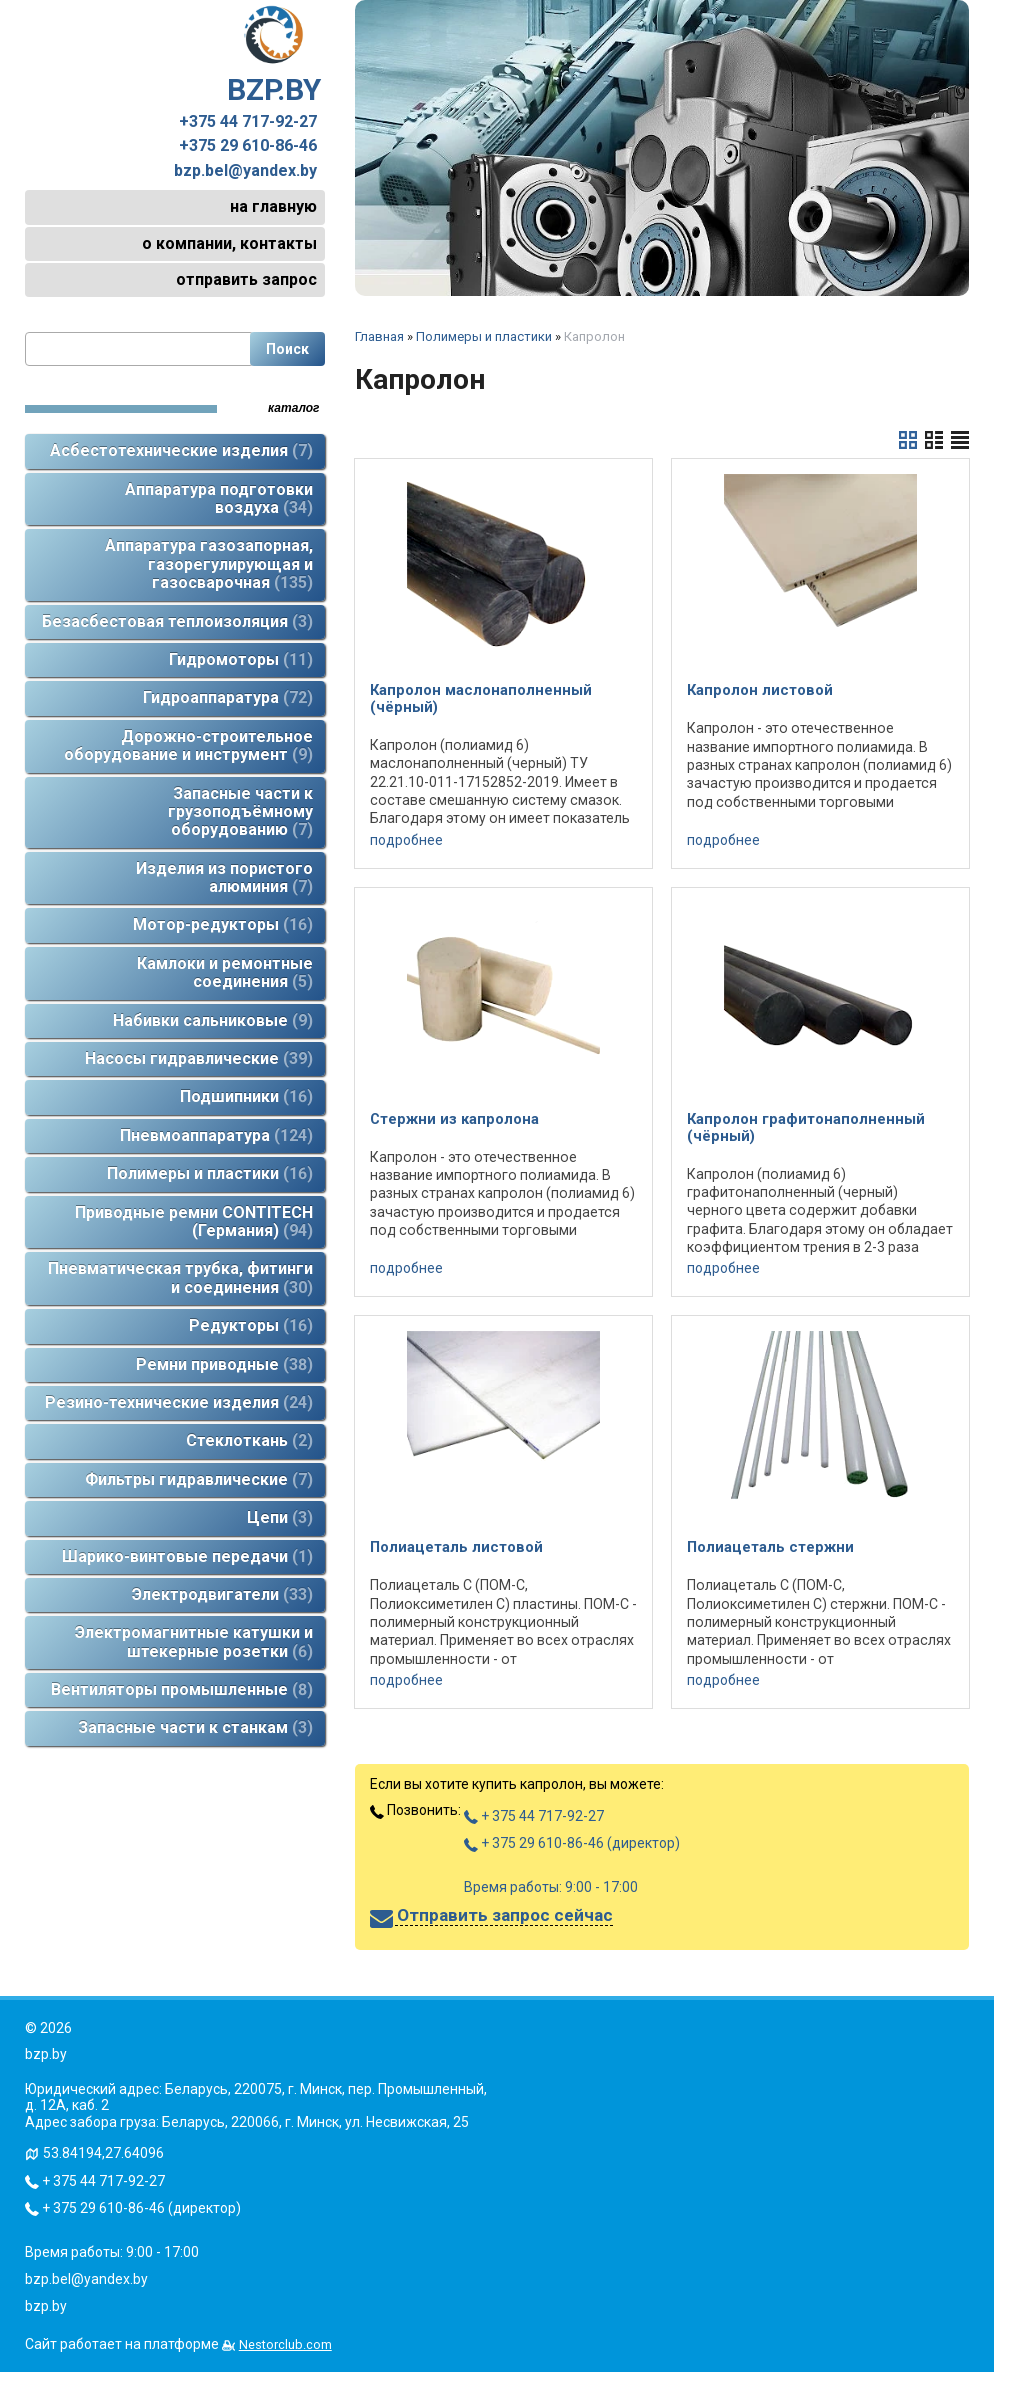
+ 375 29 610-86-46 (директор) (572, 1843)
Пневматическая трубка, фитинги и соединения (180, 1277)
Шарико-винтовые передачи (187, 1556)
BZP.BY (274, 56)
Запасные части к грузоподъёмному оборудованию (240, 812)
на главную (273, 206)
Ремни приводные (224, 1364)
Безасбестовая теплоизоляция (177, 621)
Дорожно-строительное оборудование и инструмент (188, 745)
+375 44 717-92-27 (248, 122)
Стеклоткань (249, 1440)
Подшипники (246, 1096)
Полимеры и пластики (210, 1173)
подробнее (406, 840)
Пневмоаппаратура (216, 1135)
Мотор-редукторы (223, 924)
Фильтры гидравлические (199, 1479)
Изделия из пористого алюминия (224, 877)
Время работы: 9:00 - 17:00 (551, 1887)
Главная (379, 336)
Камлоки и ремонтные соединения (225, 972)
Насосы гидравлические (199, 1058)
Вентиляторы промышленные (182, 1689)
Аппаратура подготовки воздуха (219, 498)
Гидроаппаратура (228, 697)
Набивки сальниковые (213, 1020)
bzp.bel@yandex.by (245, 171)
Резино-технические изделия (179, 1402)
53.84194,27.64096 (103, 2153)
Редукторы (251, 1325)
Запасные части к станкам (195, 1727)
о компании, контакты (229, 243)
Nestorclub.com (285, 2344)
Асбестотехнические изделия (181, 450)
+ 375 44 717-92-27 (534, 1816)
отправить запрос (246, 279)
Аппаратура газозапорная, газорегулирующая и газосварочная (209, 564)
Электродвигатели (222, 1594)
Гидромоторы (241, 659)
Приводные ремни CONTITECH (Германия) (194, 1221)
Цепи (280, 1517)
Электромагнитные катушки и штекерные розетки (194, 1641)
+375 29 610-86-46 (248, 146)
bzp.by (46, 2306)
